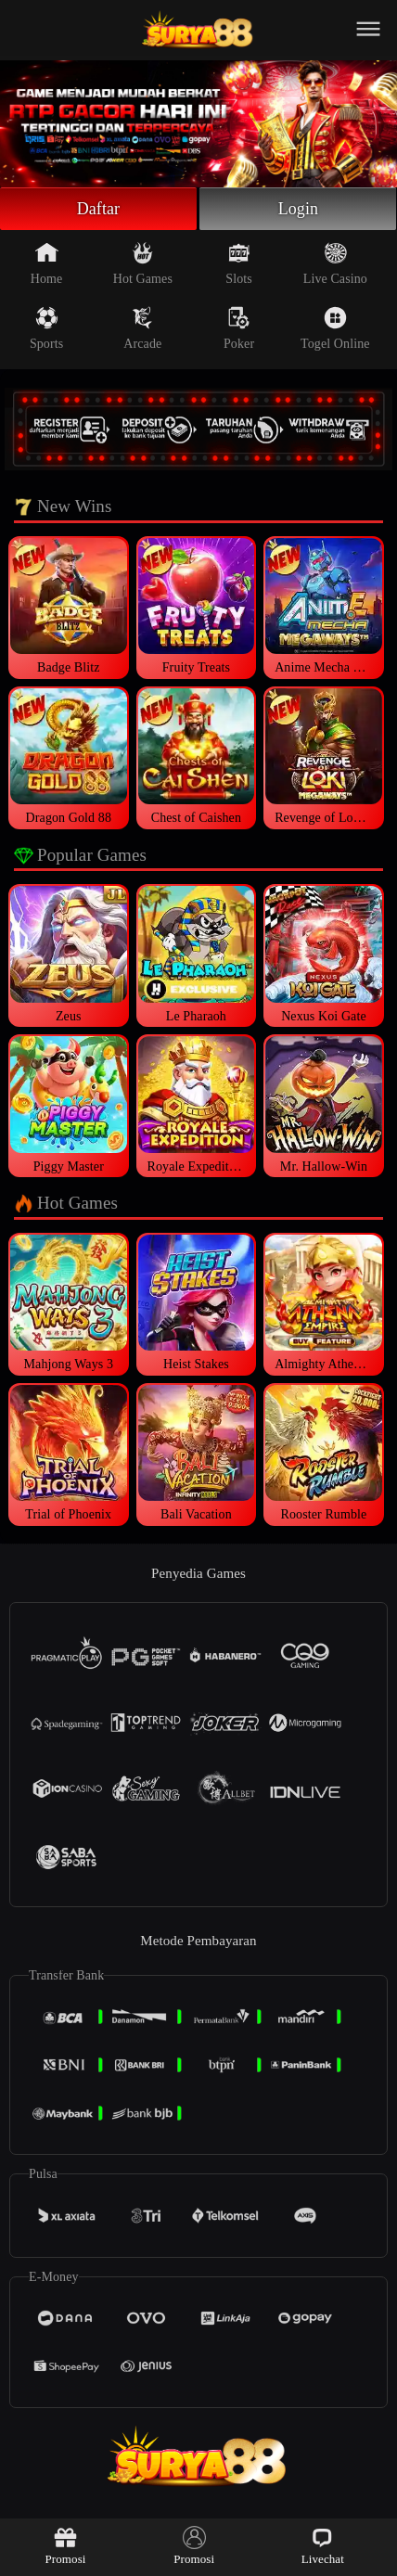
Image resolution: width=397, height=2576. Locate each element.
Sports (46, 328)
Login (298, 208)
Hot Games (143, 263)
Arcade (142, 328)
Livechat (322, 2546)
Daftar (99, 208)
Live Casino (335, 263)
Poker (239, 328)
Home (47, 263)
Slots (238, 263)
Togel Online (335, 328)
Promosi (65, 2546)
